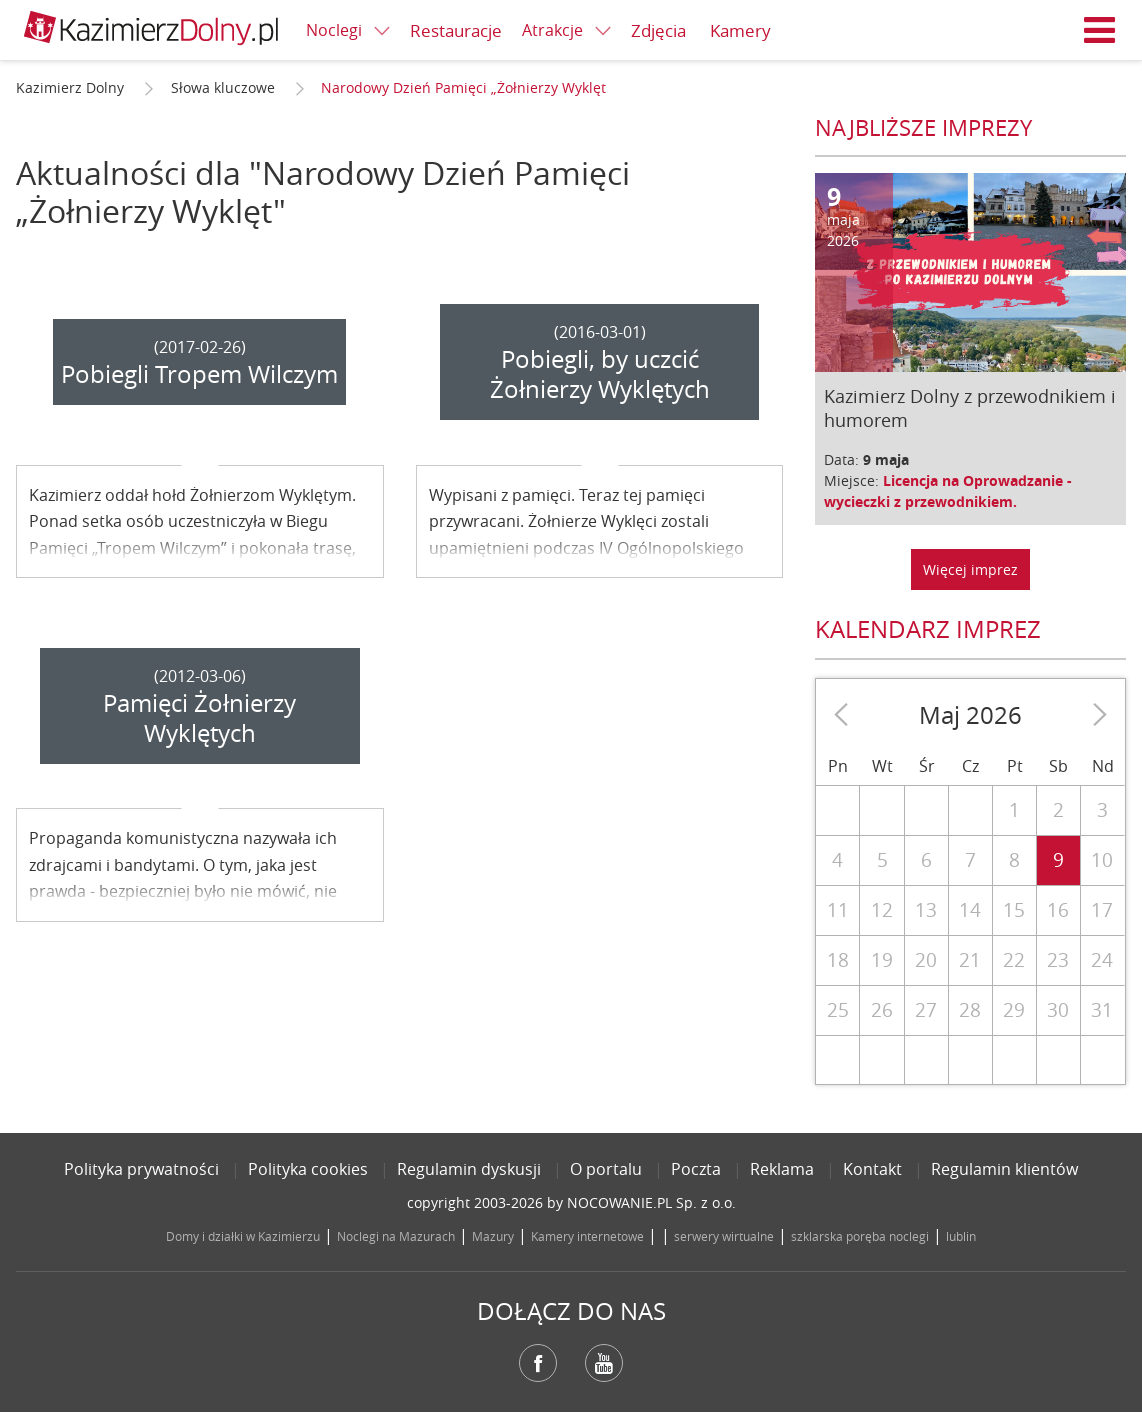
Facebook (538, 1363)
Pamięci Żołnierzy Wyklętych (199, 718)
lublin (961, 1236)
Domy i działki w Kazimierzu (243, 1236)
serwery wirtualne (724, 1236)
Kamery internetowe (587, 1236)
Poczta (696, 1169)
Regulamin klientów (1004, 1169)
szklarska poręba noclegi (860, 1236)
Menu (1100, 30)
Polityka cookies (308, 1169)
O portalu (606, 1169)
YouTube (604, 1363)
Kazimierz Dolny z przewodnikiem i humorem (970, 408)
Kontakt (872, 1169)
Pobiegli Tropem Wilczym (199, 374)
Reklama (782, 1169)
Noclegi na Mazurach (396, 1236)
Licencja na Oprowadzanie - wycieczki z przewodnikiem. (948, 491)
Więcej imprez (970, 569)
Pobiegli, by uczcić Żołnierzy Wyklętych (600, 374)
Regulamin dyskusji (469, 1169)
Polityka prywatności (141, 1169)
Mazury (493, 1236)
